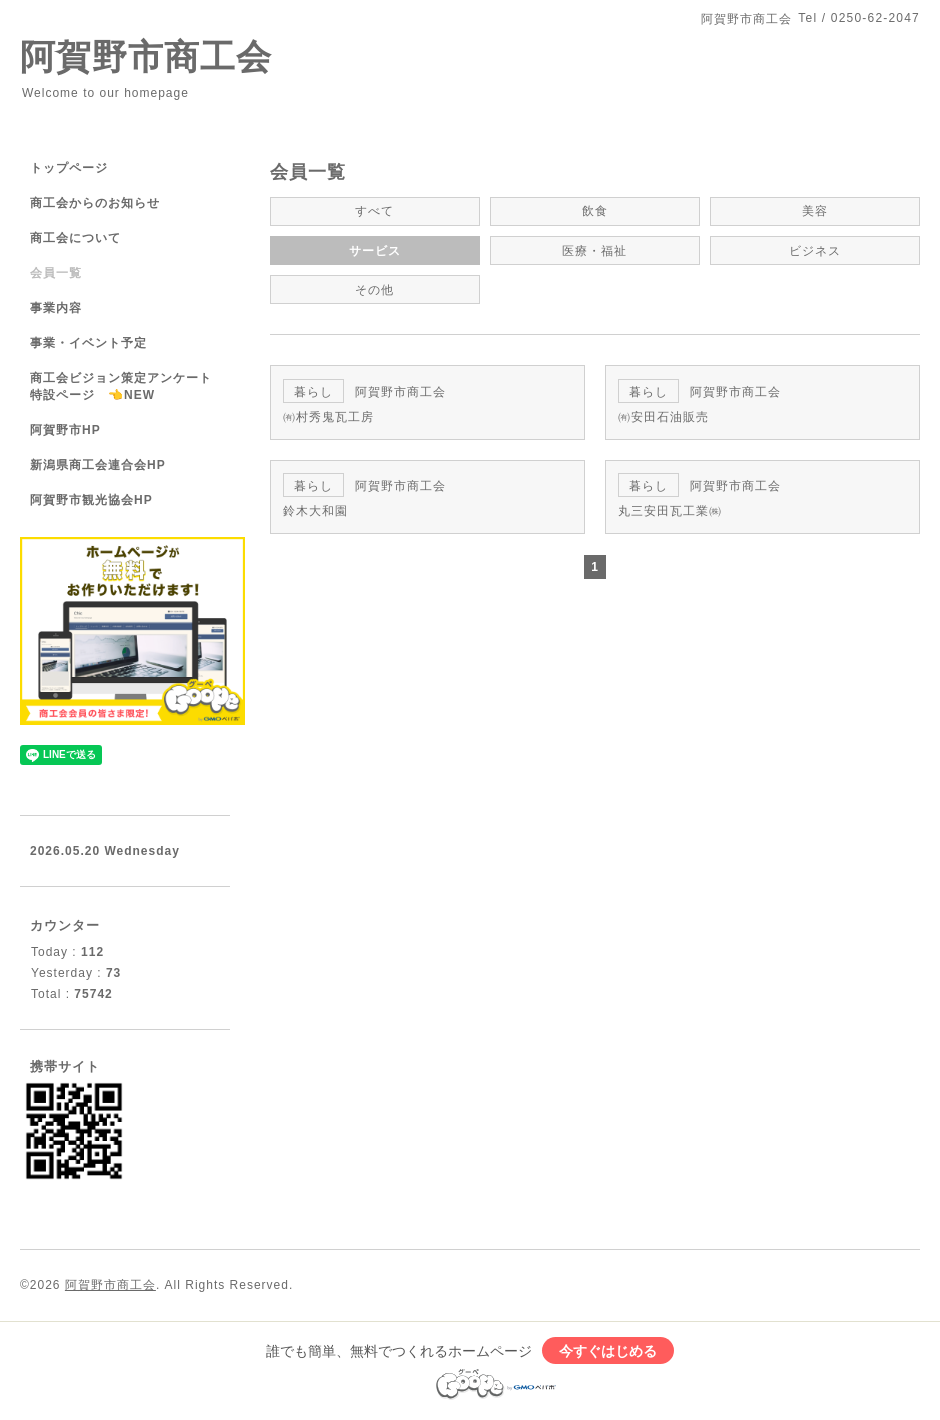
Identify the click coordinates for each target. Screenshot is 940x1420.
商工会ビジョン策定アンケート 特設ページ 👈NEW (127, 386)
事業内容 (56, 308)
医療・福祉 (594, 250)
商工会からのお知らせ (95, 203)
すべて (374, 211)
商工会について (75, 238)
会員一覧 (56, 273)
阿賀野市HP (65, 430)
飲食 (595, 211)
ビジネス (815, 250)
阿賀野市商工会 (146, 56)
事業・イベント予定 (88, 343)
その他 (374, 288)
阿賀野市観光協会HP (91, 500)
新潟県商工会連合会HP (98, 465)
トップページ (69, 168)
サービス (375, 250)
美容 (815, 211)
